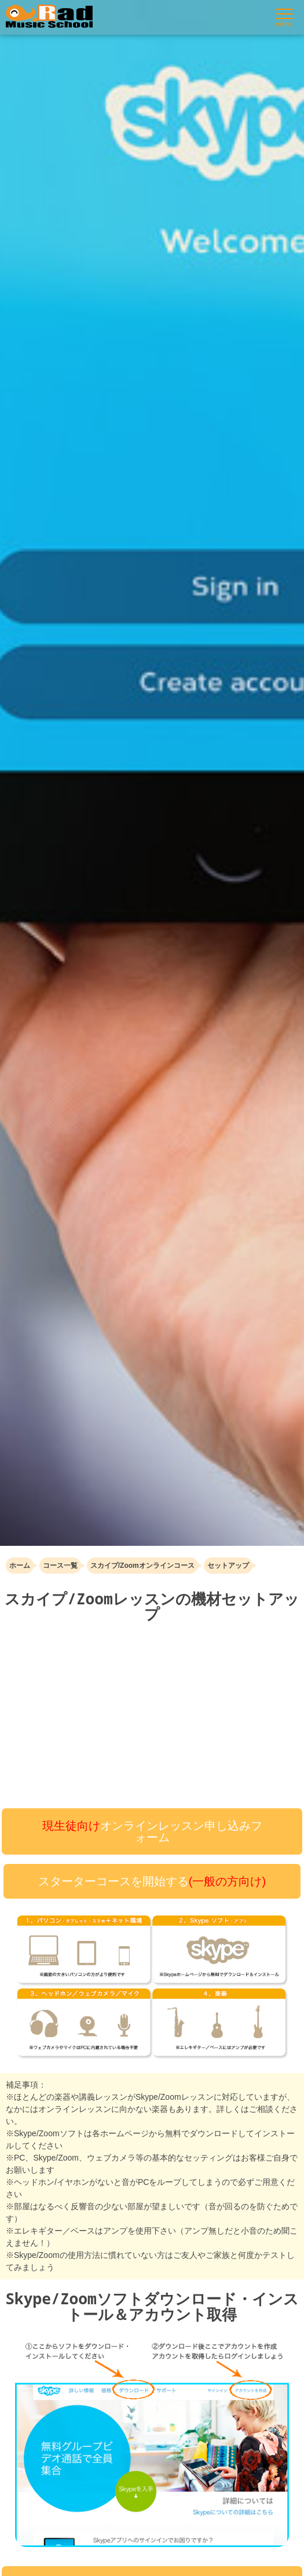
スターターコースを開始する (152, 1881)
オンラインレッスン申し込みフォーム (152, 1831)
